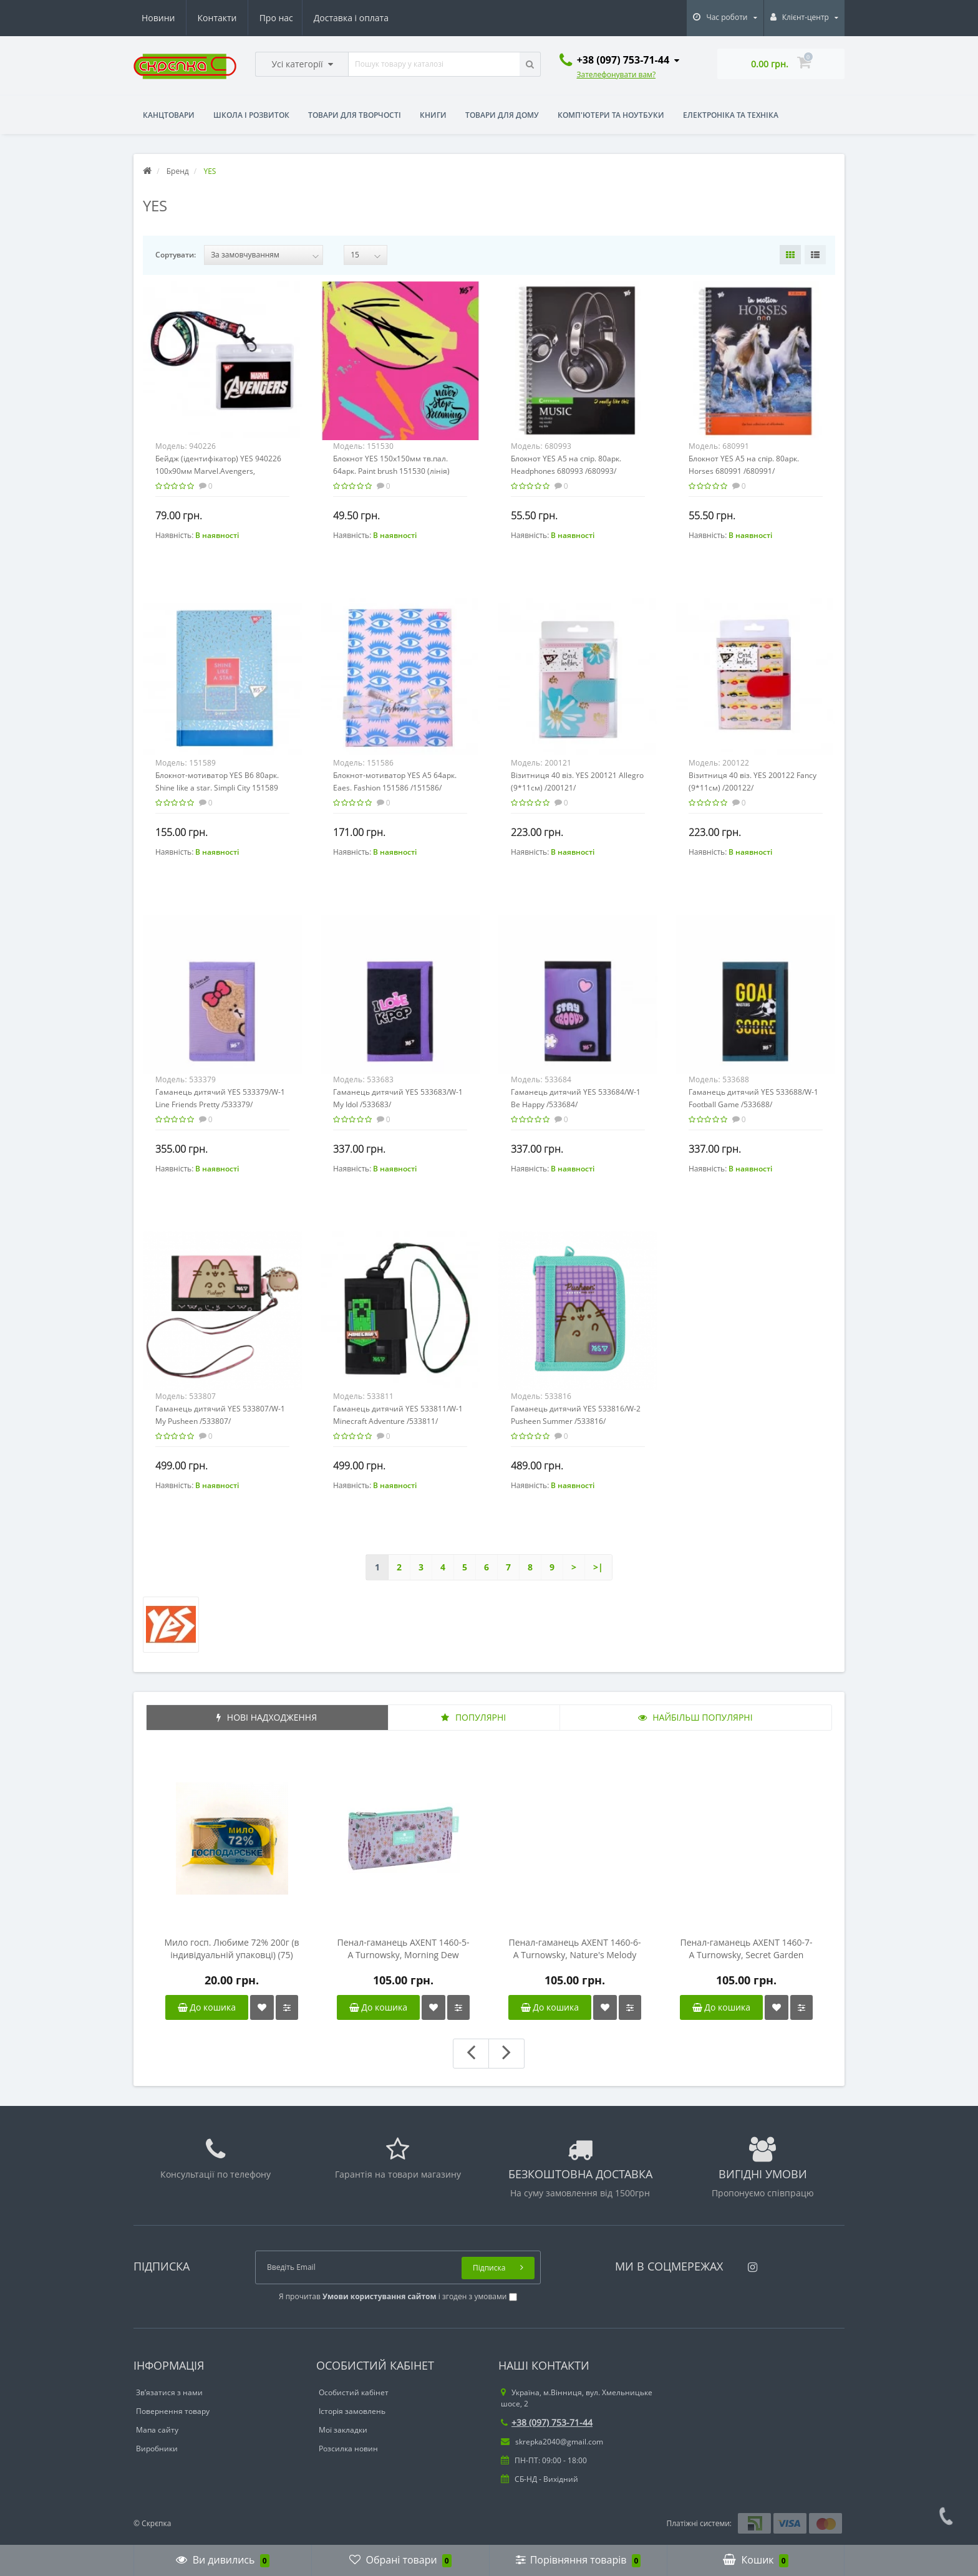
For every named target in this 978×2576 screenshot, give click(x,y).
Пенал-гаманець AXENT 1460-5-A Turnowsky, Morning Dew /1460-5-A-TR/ (403, 1948)
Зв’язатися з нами (169, 2392)
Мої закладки (343, 2430)
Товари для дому (502, 115)
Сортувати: (175, 254)
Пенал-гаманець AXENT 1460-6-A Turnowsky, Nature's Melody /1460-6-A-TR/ (574, 1948)
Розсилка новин (348, 2448)
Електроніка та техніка (730, 115)
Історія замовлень (352, 2411)
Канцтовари (169, 115)
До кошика (207, 2007)
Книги (433, 115)
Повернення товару (173, 2411)
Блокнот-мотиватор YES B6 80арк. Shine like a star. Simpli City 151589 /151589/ (217, 787)
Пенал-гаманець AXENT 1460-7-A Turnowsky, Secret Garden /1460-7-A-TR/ (746, 1948)
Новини (312, 18)
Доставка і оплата (235, 18)
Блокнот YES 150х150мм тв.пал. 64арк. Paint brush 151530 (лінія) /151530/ (391, 471)
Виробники (157, 2448)
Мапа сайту (157, 2430)
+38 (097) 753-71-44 (547, 2422)
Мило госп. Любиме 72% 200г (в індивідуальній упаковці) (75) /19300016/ (231, 1948)
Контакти (370, 18)
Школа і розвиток (251, 115)
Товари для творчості (354, 115)
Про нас (158, 18)
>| (598, 1567)
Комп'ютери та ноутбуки (611, 115)
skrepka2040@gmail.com (552, 2441)
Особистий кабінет (354, 2392)
